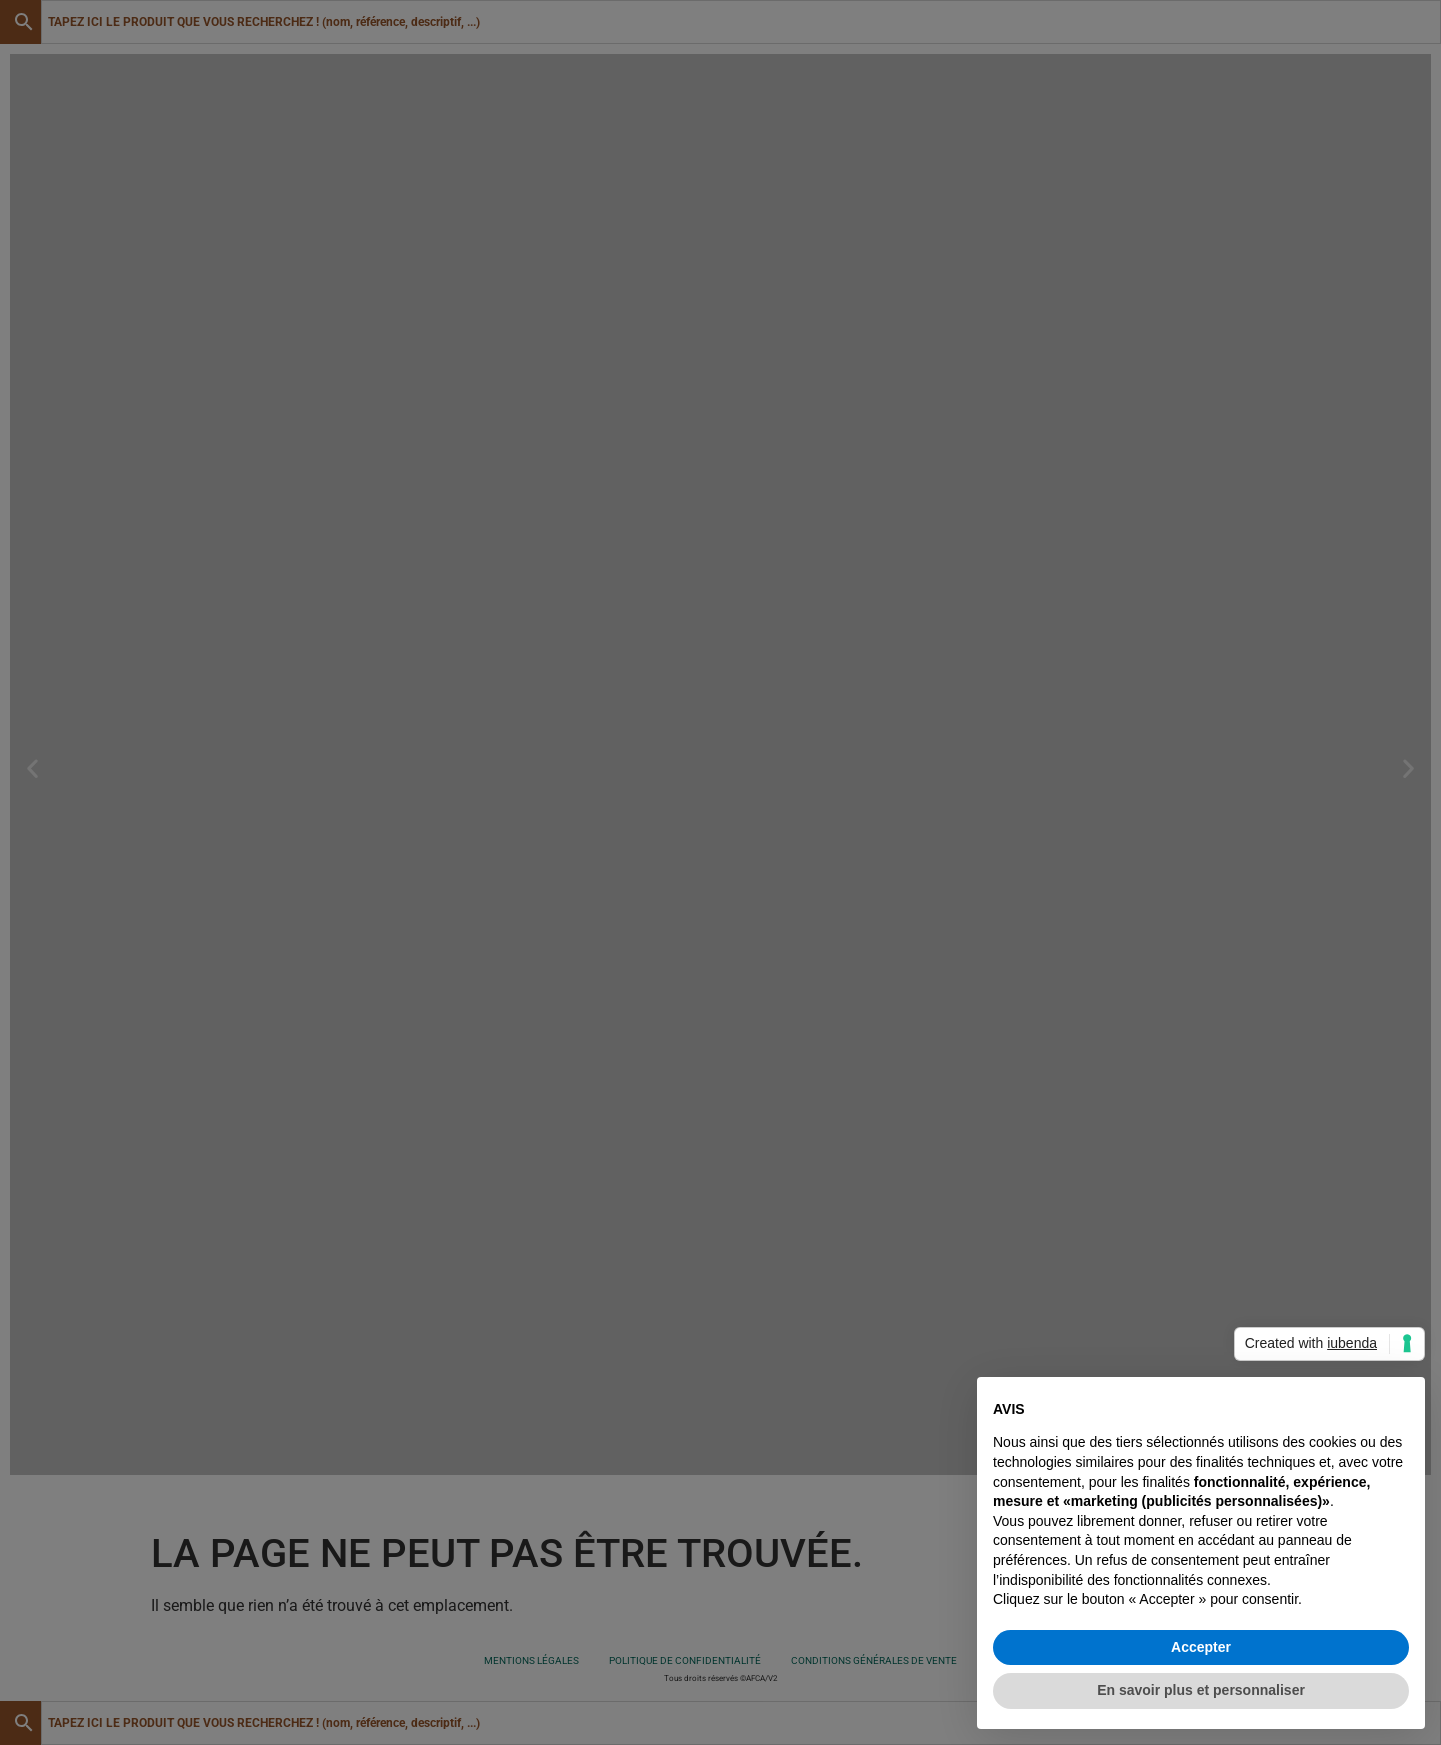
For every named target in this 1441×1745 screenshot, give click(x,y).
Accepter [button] (1201, 1647)
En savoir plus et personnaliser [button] (1201, 1690)
